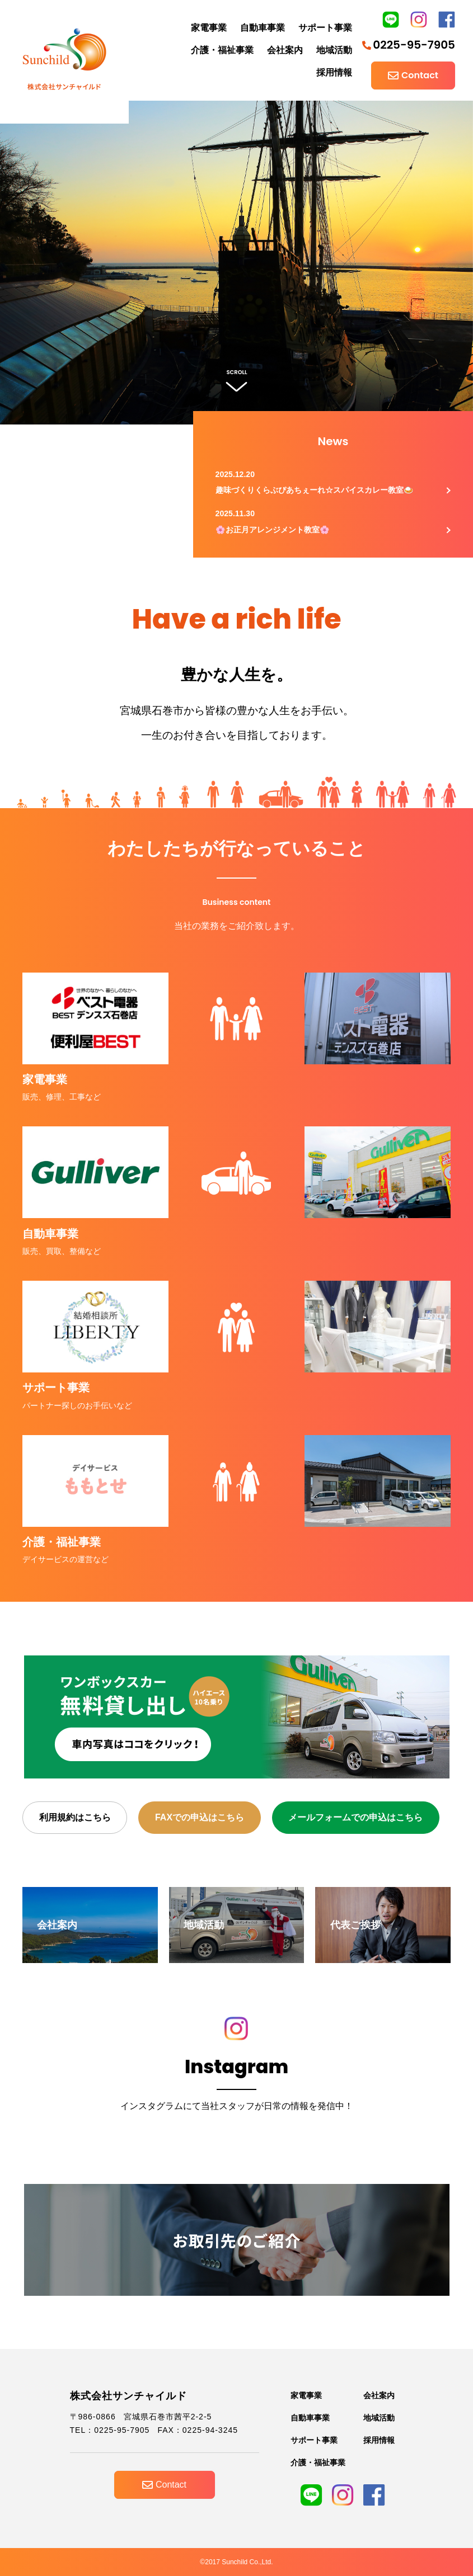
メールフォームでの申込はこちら (355, 1817)
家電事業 (209, 27)
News (333, 441)
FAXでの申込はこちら (199, 1817)
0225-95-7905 (408, 45)
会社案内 (285, 50)
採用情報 (334, 72)
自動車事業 (262, 27)
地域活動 (334, 50)
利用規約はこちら (75, 1817)
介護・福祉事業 (222, 50)
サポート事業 (325, 27)
